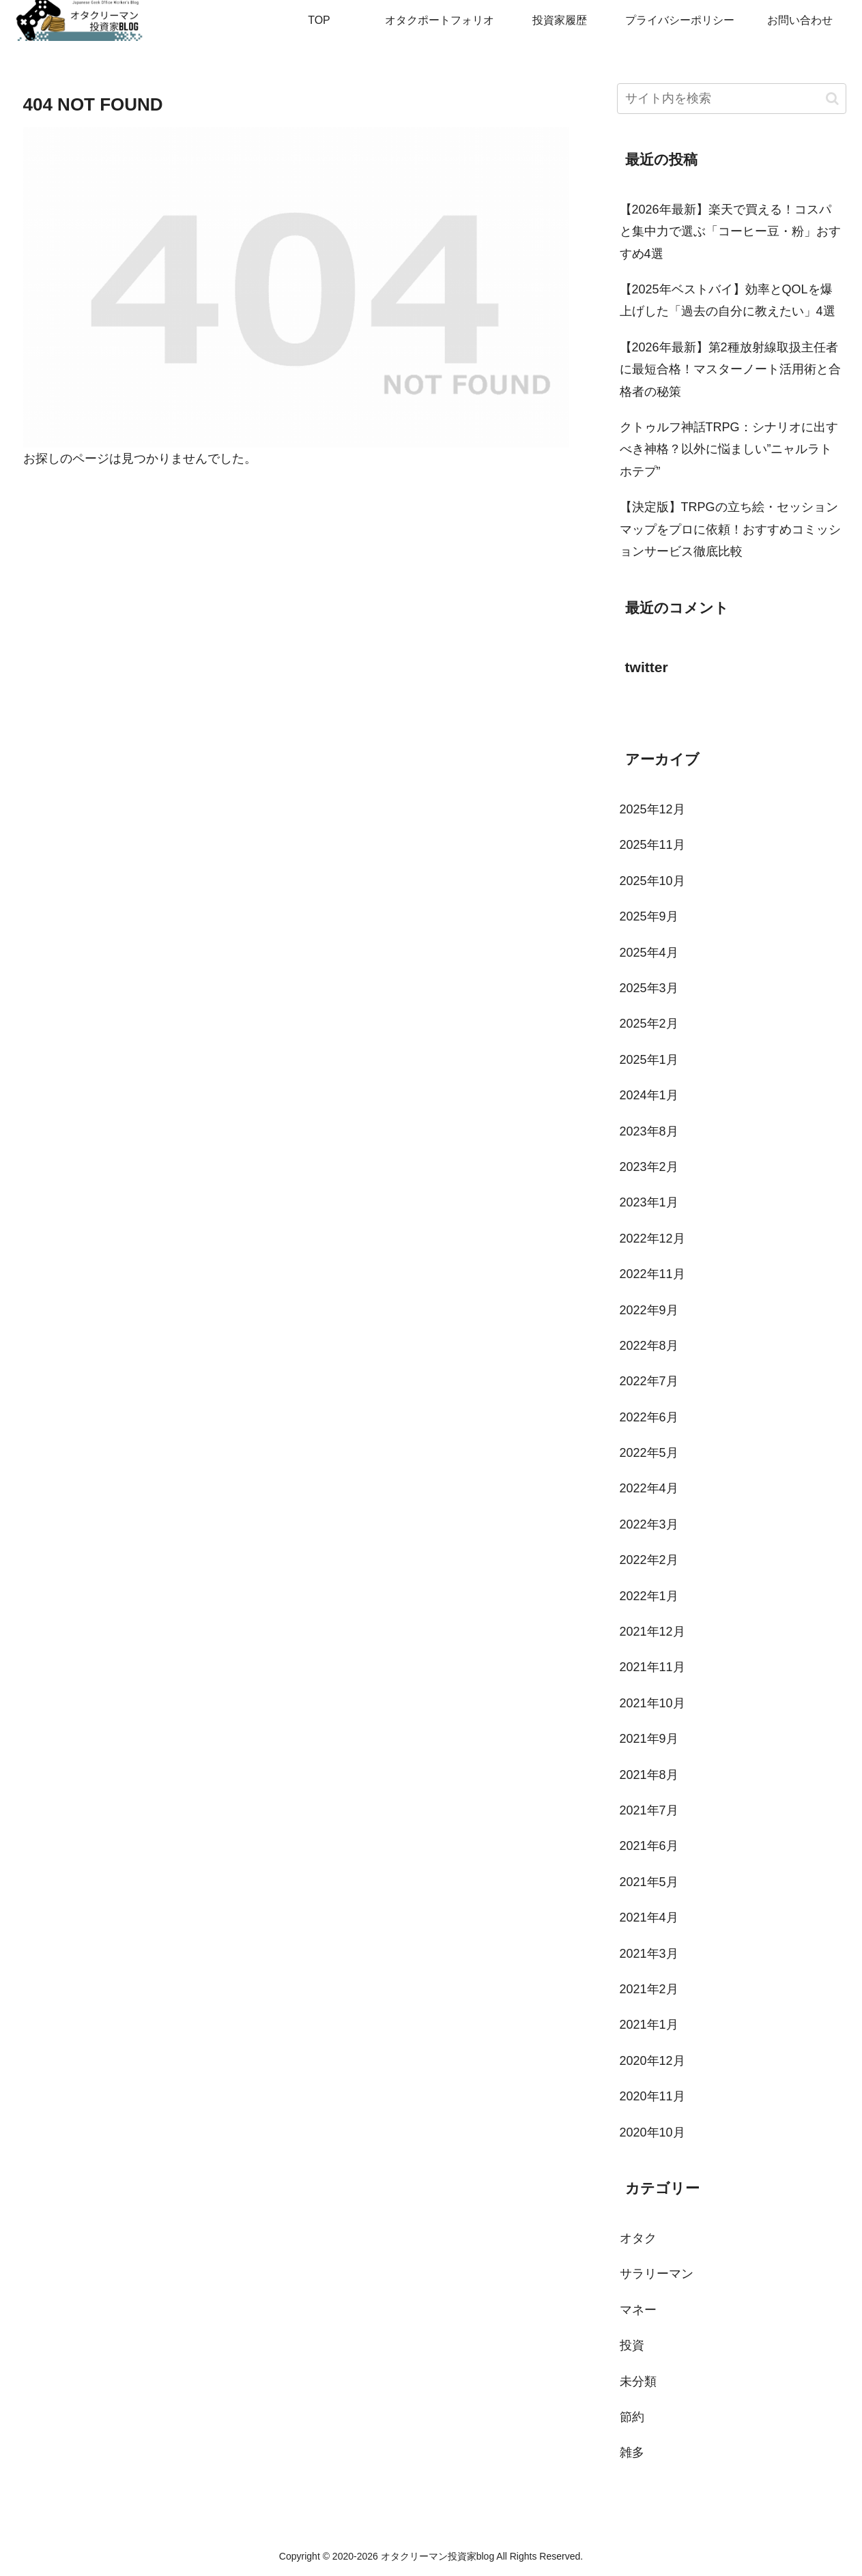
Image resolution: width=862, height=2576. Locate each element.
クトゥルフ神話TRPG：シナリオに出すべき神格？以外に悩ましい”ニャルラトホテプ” (729, 449)
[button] (832, 98)
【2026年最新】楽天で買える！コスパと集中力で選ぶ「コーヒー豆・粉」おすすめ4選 (730, 232)
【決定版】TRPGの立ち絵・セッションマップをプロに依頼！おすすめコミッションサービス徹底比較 (730, 529)
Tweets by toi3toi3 (666, 710)
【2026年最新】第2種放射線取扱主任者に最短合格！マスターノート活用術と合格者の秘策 (730, 370)
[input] (731, 98)
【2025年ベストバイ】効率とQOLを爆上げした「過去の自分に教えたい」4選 (727, 300)
